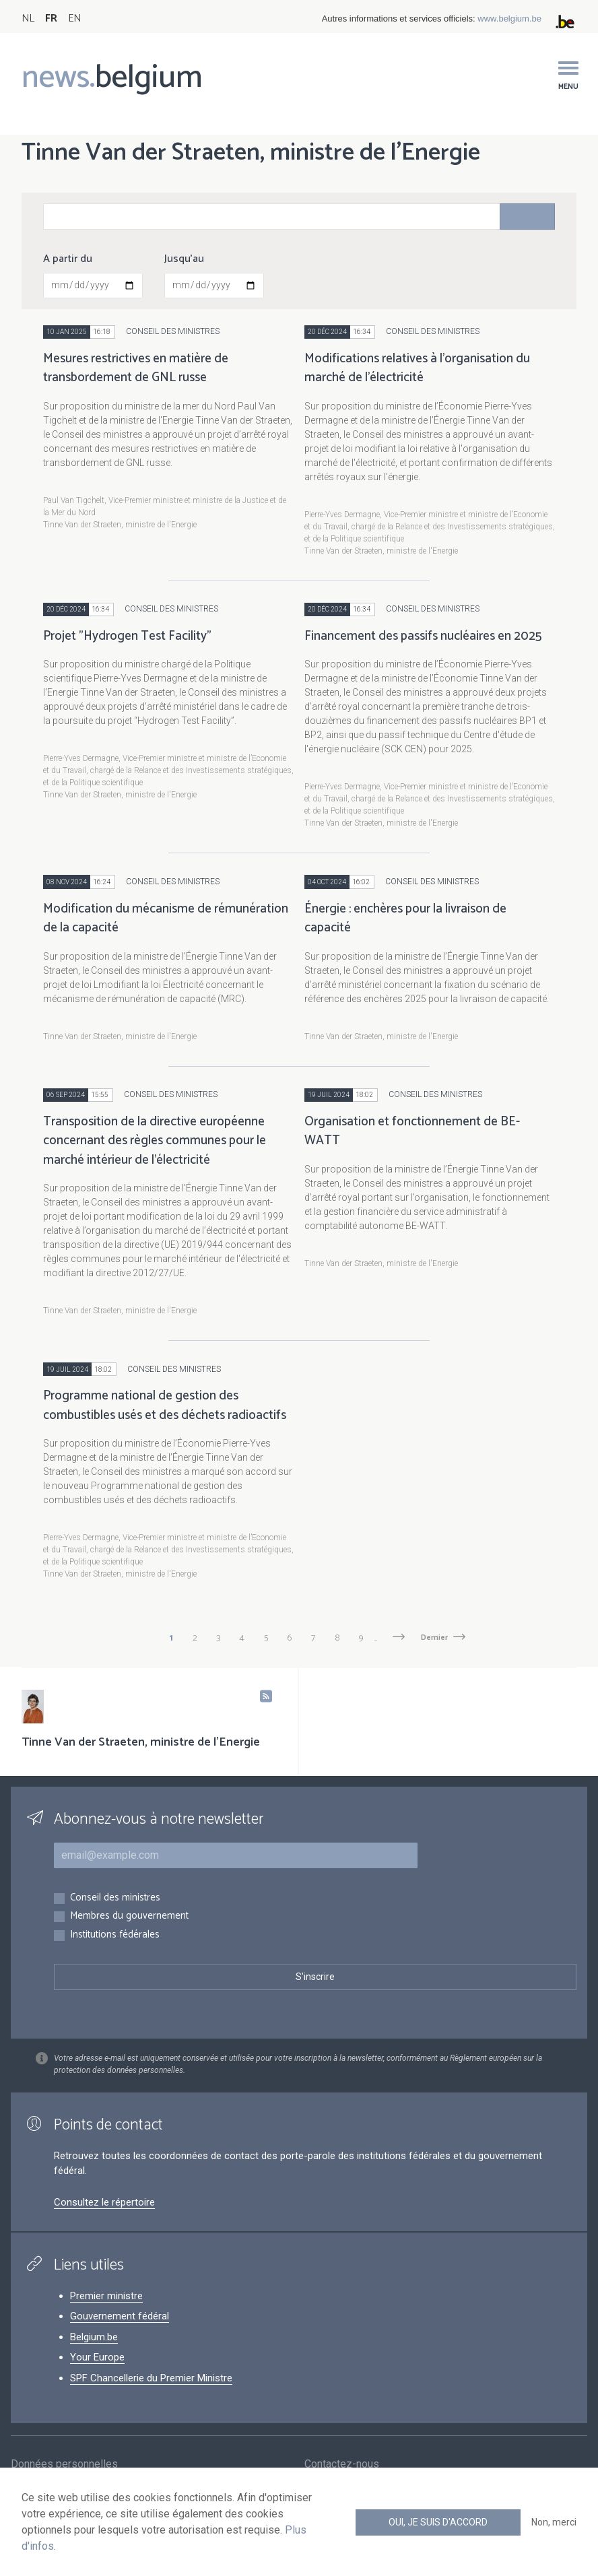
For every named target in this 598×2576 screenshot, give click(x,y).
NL (28, 18)
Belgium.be (94, 2337)
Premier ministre (106, 2296)
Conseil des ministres (115, 1898)
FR (51, 18)
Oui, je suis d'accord (438, 2522)
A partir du (67, 259)
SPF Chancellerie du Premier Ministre (151, 2378)
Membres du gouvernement (129, 1916)
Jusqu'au (184, 259)
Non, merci (553, 2522)
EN (74, 18)
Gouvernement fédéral (119, 2316)
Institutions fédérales (115, 1935)
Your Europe (97, 2357)
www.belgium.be (509, 18)
